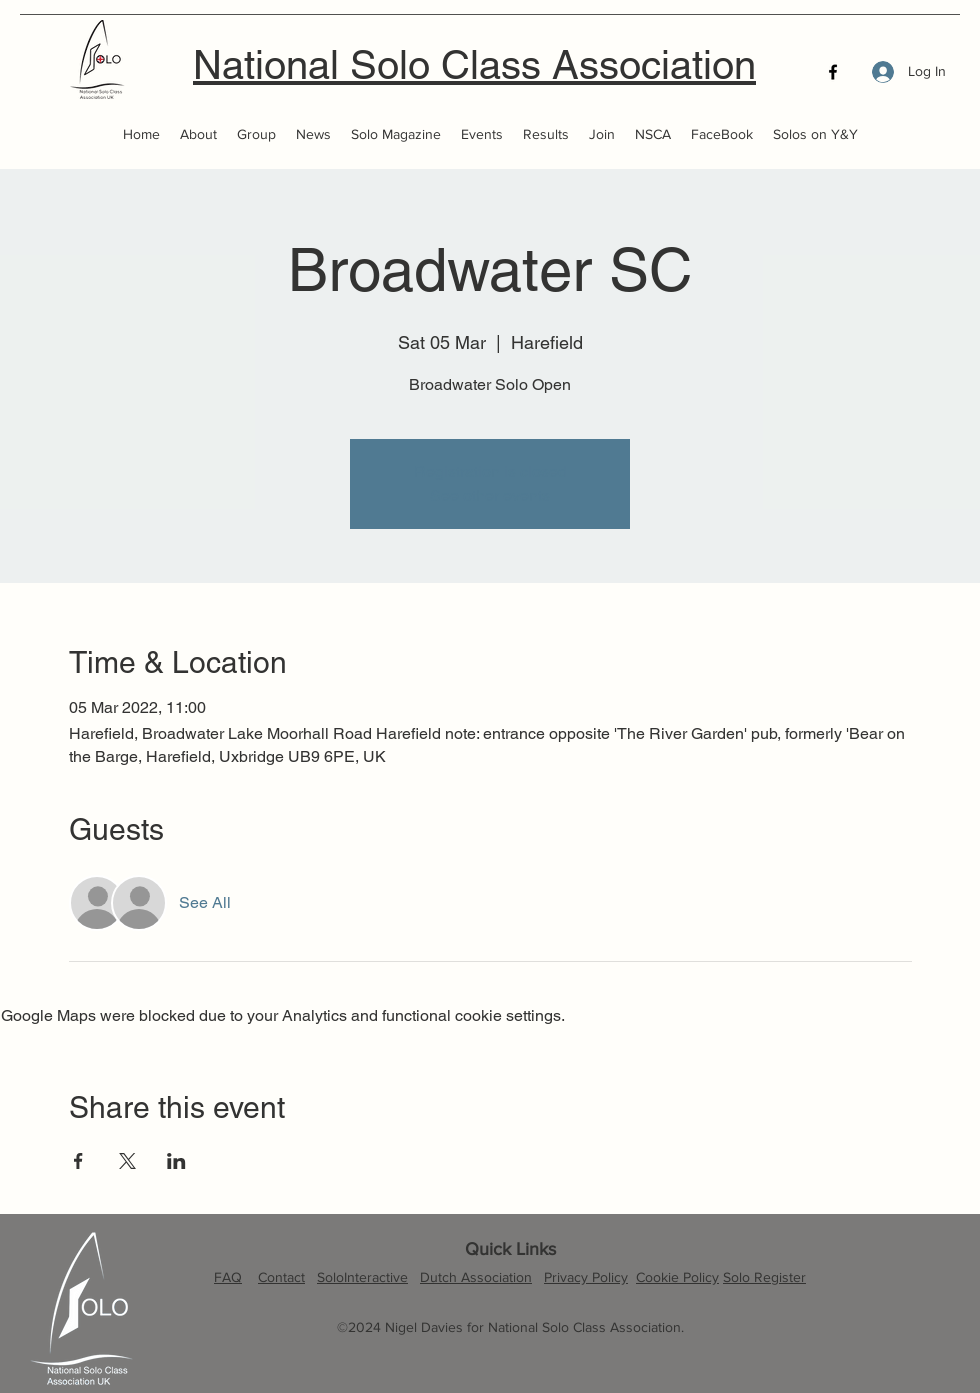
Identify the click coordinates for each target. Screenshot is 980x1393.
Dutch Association (476, 1277)
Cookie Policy (677, 1277)
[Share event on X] (127, 1161)
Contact (281, 1277)
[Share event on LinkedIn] (176, 1161)
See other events (490, 495)
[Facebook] (833, 72)
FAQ (228, 1277)
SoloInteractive (362, 1277)
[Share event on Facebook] (78, 1161)
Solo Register (764, 1277)
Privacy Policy (586, 1277)
